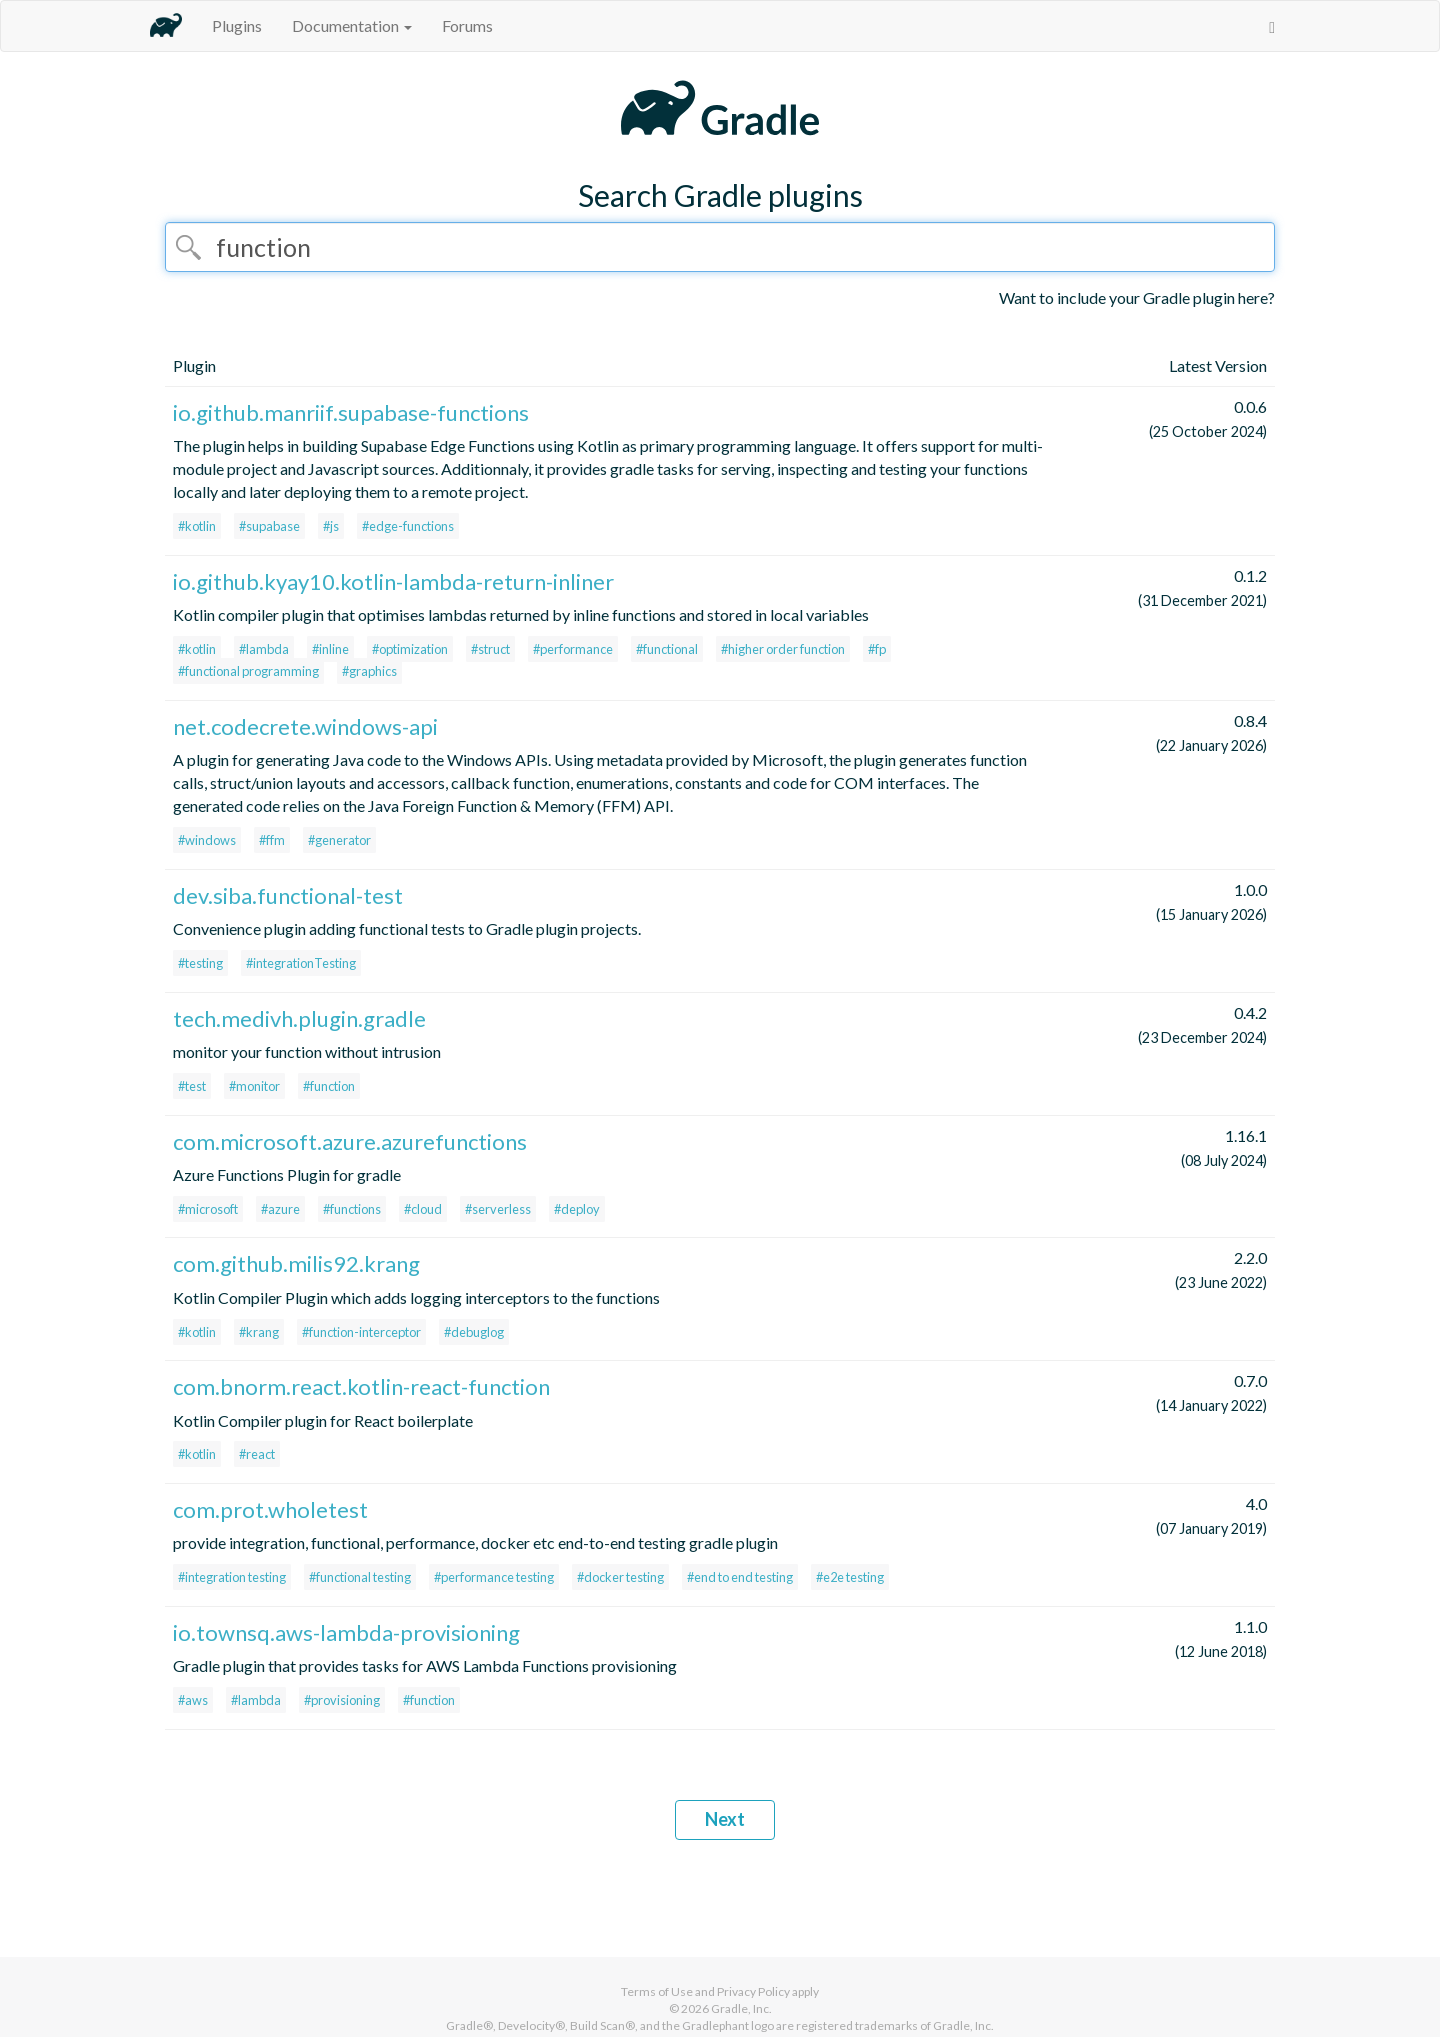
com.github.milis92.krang (296, 1263)
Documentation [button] (352, 25)
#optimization (410, 649)
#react (257, 1454)
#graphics (369, 671)
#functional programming (248, 671)
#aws (193, 1700)
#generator (339, 840)
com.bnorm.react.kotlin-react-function (361, 1386)
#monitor (254, 1086)
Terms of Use (657, 1991)
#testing (200, 963)
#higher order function (783, 649)
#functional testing (360, 1577)
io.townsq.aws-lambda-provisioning (346, 1632)
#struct (490, 649)
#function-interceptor (361, 1332)
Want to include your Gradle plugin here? (1137, 297)
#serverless (498, 1209)
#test (192, 1086)
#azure (280, 1209)
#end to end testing (740, 1577)
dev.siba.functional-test (288, 895)
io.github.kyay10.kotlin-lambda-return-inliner (393, 581)
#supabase (269, 526)
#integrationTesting (301, 963)
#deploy (577, 1209)
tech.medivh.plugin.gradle (299, 1018)
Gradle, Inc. (741, 2008)
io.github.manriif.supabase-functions (351, 412)
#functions (352, 1209)
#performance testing (494, 1577)
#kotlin (197, 526)
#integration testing (232, 1577)
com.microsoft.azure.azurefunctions (350, 1141)
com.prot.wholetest (270, 1509)
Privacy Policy (753, 1991)
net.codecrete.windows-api (305, 726)
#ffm (272, 840)
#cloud (423, 1209)
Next (725, 1819)
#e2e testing (850, 1577)
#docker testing (620, 1577)
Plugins (237, 25)
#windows (207, 840)
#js (331, 526)
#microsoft (208, 1209)
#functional (667, 649)
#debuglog (474, 1332)
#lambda (264, 649)
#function (329, 1086)
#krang (259, 1332)
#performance (573, 649)
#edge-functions (408, 526)
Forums (467, 25)
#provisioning (342, 1700)
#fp (877, 649)
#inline (330, 649)
